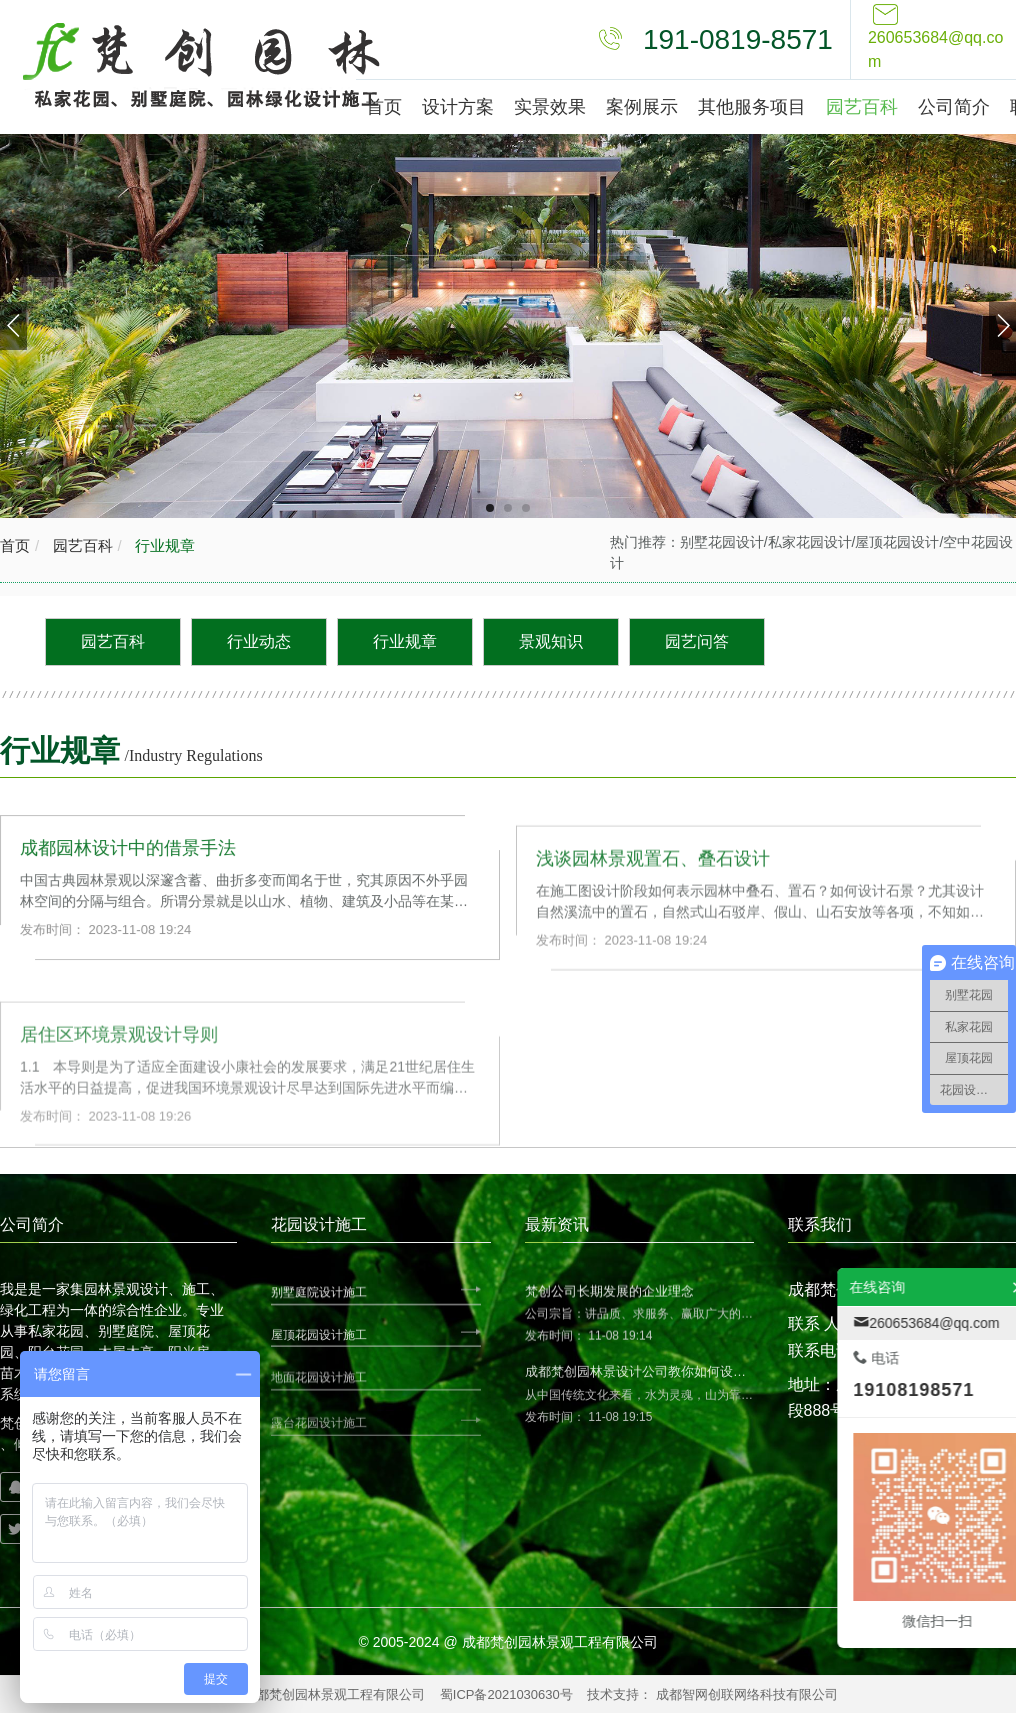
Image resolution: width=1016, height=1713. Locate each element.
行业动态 (259, 641)
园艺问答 (697, 641)
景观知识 (551, 641)
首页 (15, 545)
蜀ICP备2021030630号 (506, 1694)
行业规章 (163, 545)
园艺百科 (80, 545)
